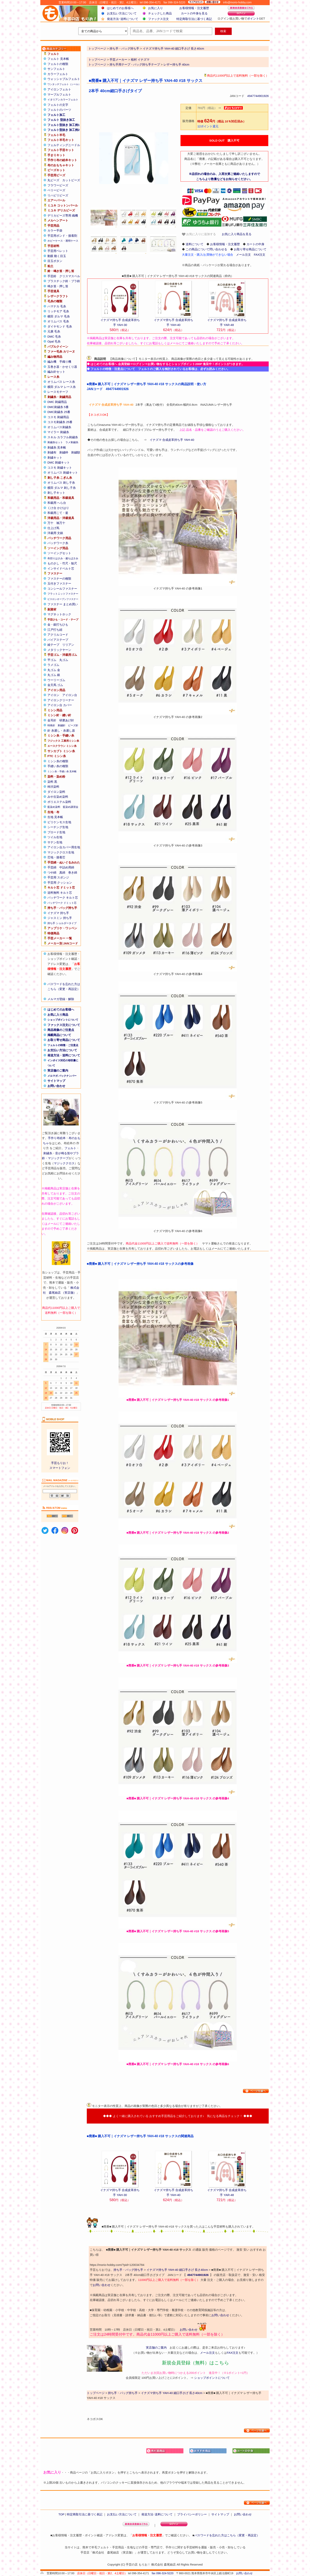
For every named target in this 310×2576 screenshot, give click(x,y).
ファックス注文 (158, 19)
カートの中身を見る (194, 13)
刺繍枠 (63, 452)
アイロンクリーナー (60, 700)
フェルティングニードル (63, 145)
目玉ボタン (54, 261)
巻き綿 (72, 872)
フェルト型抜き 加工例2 (63, 129)
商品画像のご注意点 (60, 1029)
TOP (61, 2514)
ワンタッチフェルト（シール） (64, 84)
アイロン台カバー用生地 (63, 847)
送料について (194, 244)
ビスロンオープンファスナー (62, 599)
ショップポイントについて (62, 1019)
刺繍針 (61, 725)
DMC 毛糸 (54, 336)
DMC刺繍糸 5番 (58, 407)
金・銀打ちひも (57, 624)
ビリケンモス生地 (59, 822)
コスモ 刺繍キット (59, 467)
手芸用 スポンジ (58, 877)
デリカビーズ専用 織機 (62, 215)
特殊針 (51, 725)
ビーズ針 (73, 725)
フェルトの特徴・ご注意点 (62, 1045)
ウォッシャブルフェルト (63, 79)
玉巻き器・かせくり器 (62, 366)
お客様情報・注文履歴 (194, 8)
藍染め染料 (53, 806)
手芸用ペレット (57, 250)
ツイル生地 (54, 837)
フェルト (70, 1148)
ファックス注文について (63, 1025)
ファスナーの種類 (59, 578)
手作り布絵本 (57, 1138)
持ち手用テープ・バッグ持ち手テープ (135, 64)
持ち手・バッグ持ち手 (128, 2269)
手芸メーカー (118, 59)
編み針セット (56, 371)
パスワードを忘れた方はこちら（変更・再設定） (227, 2535)
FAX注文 (259, 254)
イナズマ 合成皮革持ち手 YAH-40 (172, 439)
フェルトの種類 (57, 64)
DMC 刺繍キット (58, 462)
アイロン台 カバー (59, 705)
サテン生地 (54, 842)
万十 (50, 523)
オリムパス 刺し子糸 (61, 482)
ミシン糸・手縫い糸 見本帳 (62, 771)
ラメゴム (53, 664)
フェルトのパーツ (59, 109)
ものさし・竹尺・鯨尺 (62, 563)
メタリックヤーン (59, 649)
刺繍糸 (47, 1153)
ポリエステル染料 (59, 801)
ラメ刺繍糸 (71, 442)
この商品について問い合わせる (206, 249)
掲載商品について (59, 1035)
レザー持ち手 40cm (176, 64)
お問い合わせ (56, 1086)
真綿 (62, 872)
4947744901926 (258, 96)
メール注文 (243, 254)
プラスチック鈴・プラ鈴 (63, 281)
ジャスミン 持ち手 (59, 918)
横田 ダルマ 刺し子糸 (61, 487)
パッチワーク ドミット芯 (62, 902)
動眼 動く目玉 (56, 256)
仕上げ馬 (53, 528)
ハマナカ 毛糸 (56, 306)
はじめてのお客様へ (120, 8)
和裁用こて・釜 (57, 512)
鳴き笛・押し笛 (57, 286)
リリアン (68, 644)
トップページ (97, 59)
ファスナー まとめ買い (62, 604)
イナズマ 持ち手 (58, 913)
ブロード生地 (56, 832)
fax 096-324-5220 (162, 2573)
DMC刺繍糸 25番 (58, 412)
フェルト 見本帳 (58, 58)
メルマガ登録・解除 (60, 999)
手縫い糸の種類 (57, 766)
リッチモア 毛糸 (58, 311)
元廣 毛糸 (53, 331)
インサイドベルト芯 (60, 568)
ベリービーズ (56, 190)
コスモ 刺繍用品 (58, 417)
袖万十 (60, 523)
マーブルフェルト (59, 94)
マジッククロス (64, 1163)
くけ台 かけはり (58, 508)
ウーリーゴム (56, 680)
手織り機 (65, 361)
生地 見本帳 (55, 817)
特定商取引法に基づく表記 (194, 19)
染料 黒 (52, 781)
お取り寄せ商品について (63, 1040)
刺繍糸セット (55, 442)
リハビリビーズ (57, 195)
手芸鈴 (51, 276)
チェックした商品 (160, 13)
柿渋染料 (53, 786)
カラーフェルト (57, 74)
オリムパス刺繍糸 (59, 427)
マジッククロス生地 (60, 852)
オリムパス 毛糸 (58, 321)
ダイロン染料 (56, 791)
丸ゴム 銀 (53, 675)
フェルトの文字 (57, 104)
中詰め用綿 (66, 867)
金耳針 (51, 720)
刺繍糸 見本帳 (56, 447)
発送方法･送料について (122, 19)
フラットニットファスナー (62, 593)
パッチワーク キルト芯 (62, 897)
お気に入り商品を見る (236, 234)
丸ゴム (63, 660)
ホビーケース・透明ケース (62, 240)
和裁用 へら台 (56, 502)
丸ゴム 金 (53, 670)
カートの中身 (255, 244)
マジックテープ (58, 1158)
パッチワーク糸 (57, 543)
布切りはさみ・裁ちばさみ (62, 558)
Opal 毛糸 (53, 341)
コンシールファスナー (62, 588)
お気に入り (155, 8)
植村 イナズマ (140, 59)
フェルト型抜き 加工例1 (63, 125)
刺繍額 (75, 452)
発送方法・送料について (63, 1055)
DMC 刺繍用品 (57, 402)
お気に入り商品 (57, 1014)
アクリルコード (57, 634)
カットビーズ (71, 180)
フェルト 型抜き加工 (61, 119)
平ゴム (51, 660)
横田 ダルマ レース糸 (61, 387)
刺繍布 (51, 452)
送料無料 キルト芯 (59, 892)
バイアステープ (57, 639)
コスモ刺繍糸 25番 (59, 422)
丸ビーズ (53, 180)
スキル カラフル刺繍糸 (62, 437)
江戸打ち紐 (54, 629)
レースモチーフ (57, 391)
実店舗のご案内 (57, 1070)
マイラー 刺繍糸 (58, 432)
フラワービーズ (57, 185)
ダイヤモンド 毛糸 (59, 326)
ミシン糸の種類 (57, 761)
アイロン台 (69, 695)
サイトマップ (56, 1080)
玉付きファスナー (59, 583)
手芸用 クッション (59, 882)
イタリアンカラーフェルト (62, 99)
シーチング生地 (57, 827)
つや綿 (51, 872)
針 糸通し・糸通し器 (61, 730)
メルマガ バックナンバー (62, 1075)
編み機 (51, 361)
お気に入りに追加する (199, 234)
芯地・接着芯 (56, 857)
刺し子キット (56, 492)
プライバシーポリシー (192, 2514)
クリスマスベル (69, 276)
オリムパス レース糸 (61, 381)
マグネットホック (59, 614)
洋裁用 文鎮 (55, 533)
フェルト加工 (56, 114)
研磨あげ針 (66, 720)
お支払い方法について (122, 13)
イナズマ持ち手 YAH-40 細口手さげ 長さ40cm (177, 2269)
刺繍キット (54, 457)
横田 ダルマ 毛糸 (58, 316)
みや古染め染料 (57, 796)
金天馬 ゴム (55, 685)
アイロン (53, 695)
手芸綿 (51, 867)
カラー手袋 (54, 230)
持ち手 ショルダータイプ (62, 923)
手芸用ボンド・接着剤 (62, 235)
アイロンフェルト (59, 89)
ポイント (253, 18)
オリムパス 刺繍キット (62, 472)
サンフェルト (56, 68)
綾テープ (53, 644)
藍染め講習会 (70, 806)
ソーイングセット (59, 553)
